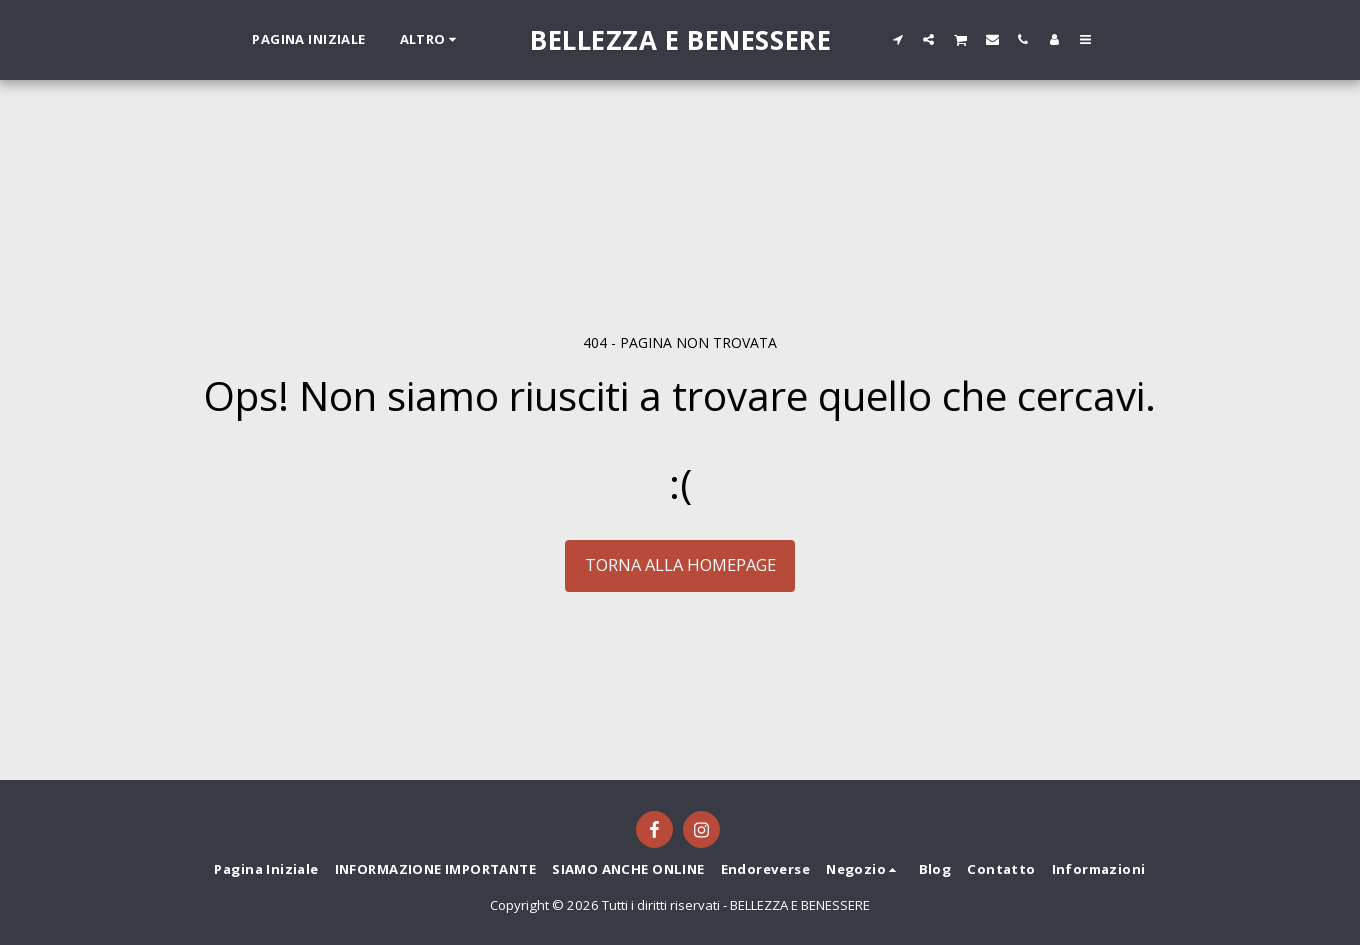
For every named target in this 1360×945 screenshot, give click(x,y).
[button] (897, 39)
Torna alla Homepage (680, 564)
